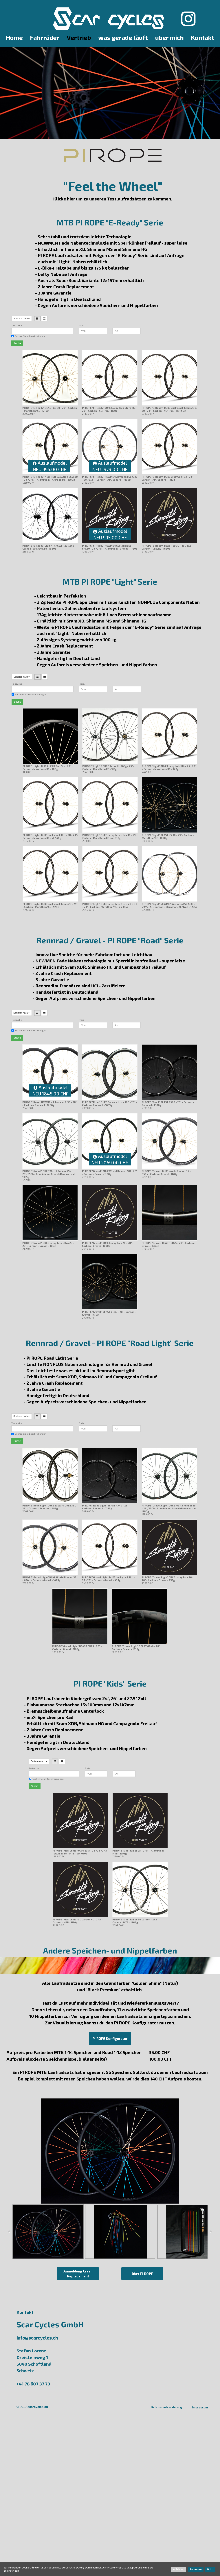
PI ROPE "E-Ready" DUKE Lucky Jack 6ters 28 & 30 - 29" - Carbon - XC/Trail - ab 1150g (169, 409)
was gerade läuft (123, 37)
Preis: (82, 325)
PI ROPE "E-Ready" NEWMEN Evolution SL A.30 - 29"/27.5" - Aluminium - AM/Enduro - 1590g (50, 478)
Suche (17, 343)
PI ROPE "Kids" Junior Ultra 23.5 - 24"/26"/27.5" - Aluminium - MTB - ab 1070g (80, 1852)
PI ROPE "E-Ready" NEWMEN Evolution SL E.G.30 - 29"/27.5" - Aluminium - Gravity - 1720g (109, 547)
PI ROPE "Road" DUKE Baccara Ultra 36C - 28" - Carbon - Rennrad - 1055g (109, 1104)
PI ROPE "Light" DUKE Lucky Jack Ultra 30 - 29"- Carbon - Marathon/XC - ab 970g (110, 836)
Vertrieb (79, 37)
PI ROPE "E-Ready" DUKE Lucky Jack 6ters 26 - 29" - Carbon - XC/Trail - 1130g (109, 409)
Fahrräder (44, 37)
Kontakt (202, 37)
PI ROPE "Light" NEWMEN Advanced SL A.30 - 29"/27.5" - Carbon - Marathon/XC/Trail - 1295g (169, 905)
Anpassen (196, 2569)
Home (14, 37)
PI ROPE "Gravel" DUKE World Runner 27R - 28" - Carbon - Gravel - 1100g (109, 1173)
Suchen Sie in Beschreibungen (28, 336)
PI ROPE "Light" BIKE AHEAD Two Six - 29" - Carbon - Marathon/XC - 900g (48, 768)
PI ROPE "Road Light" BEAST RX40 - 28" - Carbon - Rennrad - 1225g (106, 1507)
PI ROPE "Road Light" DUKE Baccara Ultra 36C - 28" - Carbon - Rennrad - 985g (50, 1507)
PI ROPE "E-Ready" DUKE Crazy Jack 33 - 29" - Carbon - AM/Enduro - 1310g (168, 478)
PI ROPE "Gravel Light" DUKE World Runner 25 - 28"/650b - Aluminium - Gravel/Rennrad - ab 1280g (169, 1508)
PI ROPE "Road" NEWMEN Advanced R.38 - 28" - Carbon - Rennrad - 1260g (49, 1104)
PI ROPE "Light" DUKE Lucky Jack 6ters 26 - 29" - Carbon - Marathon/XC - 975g (50, 905)
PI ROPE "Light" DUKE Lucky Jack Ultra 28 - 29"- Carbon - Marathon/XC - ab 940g (50, 836)
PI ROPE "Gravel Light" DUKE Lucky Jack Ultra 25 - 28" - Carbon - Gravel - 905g (108, 1579)
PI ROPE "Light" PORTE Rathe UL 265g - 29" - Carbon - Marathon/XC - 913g (108, 768)
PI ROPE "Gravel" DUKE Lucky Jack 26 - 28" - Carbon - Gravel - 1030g (107, 1244)
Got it (210, 2569)
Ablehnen (178, 2569)
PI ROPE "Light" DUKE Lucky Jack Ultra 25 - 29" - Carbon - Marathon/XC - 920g (169, 768)
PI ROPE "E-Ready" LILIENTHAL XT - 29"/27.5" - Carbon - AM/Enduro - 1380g (49, 547)
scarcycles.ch (37, 2407)
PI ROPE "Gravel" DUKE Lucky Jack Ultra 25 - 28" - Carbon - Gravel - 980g (48, 1244)
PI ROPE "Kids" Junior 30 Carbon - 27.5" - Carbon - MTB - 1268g (136, 1921)
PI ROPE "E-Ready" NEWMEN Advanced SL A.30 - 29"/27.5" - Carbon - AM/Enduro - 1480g (110, 478)
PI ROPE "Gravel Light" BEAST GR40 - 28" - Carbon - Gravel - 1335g (137, 1648)
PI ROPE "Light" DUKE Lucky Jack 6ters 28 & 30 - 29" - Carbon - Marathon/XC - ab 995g (109, 905)
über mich (169, 37)
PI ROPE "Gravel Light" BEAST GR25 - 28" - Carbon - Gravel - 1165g (77, 1648)
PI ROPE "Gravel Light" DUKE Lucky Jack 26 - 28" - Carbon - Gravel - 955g (167, 1579)
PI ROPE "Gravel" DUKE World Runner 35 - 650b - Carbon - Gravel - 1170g (166, 1173)
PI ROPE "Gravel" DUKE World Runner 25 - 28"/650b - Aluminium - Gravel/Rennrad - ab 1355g (48, 1174)
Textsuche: (16, 325)
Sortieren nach (21, 318)
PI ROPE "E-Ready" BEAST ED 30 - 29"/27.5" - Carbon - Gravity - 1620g (168, 547)
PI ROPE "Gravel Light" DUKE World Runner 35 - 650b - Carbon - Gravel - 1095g (49, 1579)
